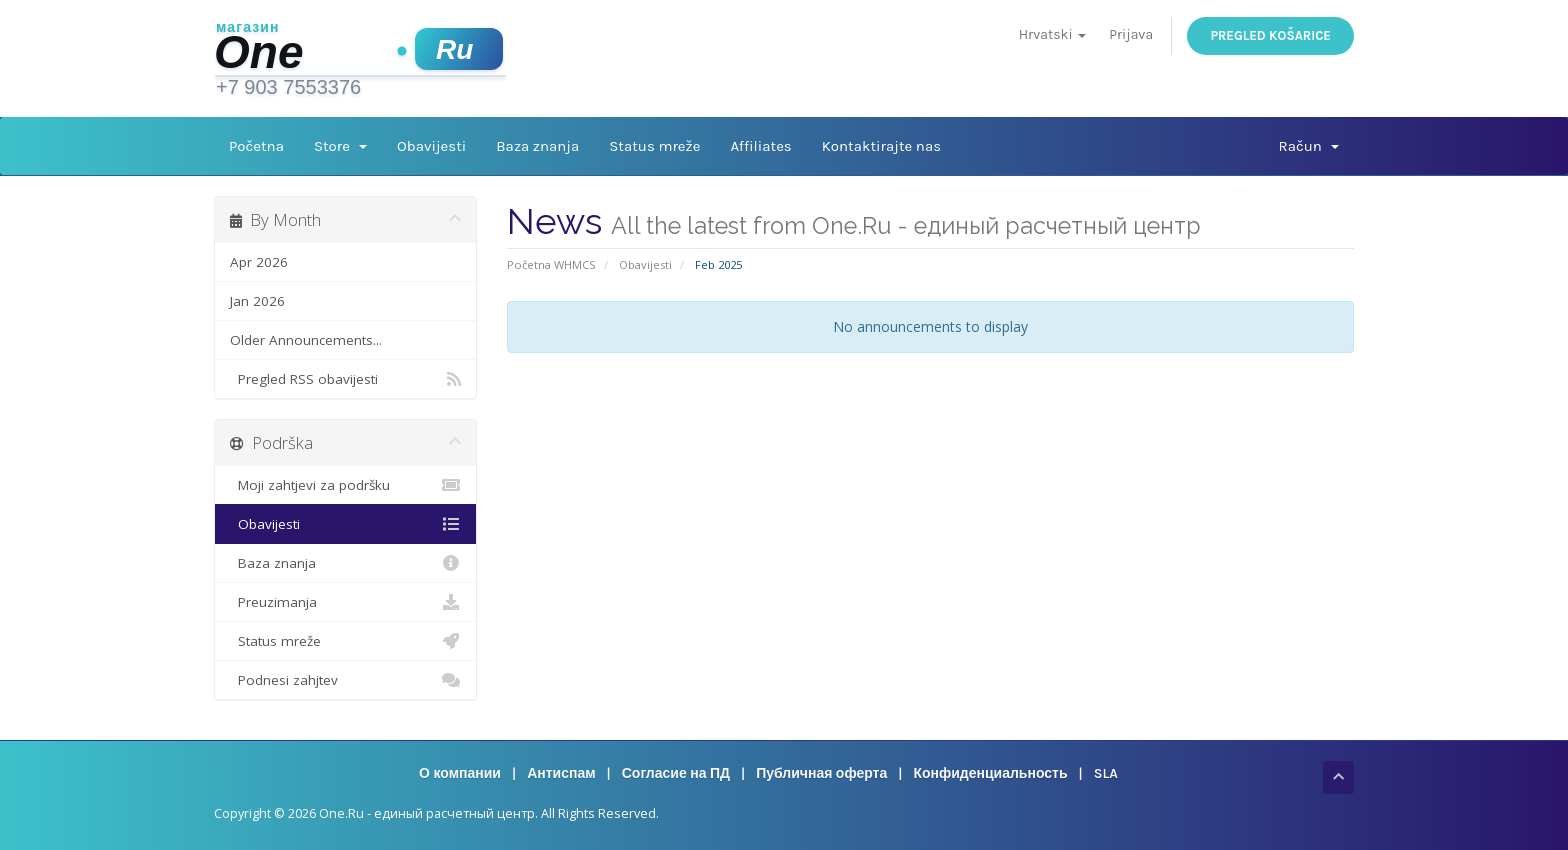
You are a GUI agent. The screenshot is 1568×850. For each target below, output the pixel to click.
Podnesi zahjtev (345, 680)
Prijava (1131, 34)
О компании (460, 773)
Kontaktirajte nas (881, 146)
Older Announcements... (306, 340)
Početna (256, 146)
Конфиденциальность (990, 773)
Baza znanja (537, 146)
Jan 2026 (257, 301)
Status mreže (654, 146)
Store (340, 146)
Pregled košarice (1270, 35)
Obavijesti (431, 146)
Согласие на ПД (676, 773)
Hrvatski (1052, 34)
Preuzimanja (345, 602)
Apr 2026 (259, 262)
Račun (1309, 146)
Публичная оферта (821, 773)
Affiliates (760, 146)
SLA (1106, 773)
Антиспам (561, 773)
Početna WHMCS (551, 264)
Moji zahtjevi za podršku (345, 485)
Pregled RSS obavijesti (345, 379)
